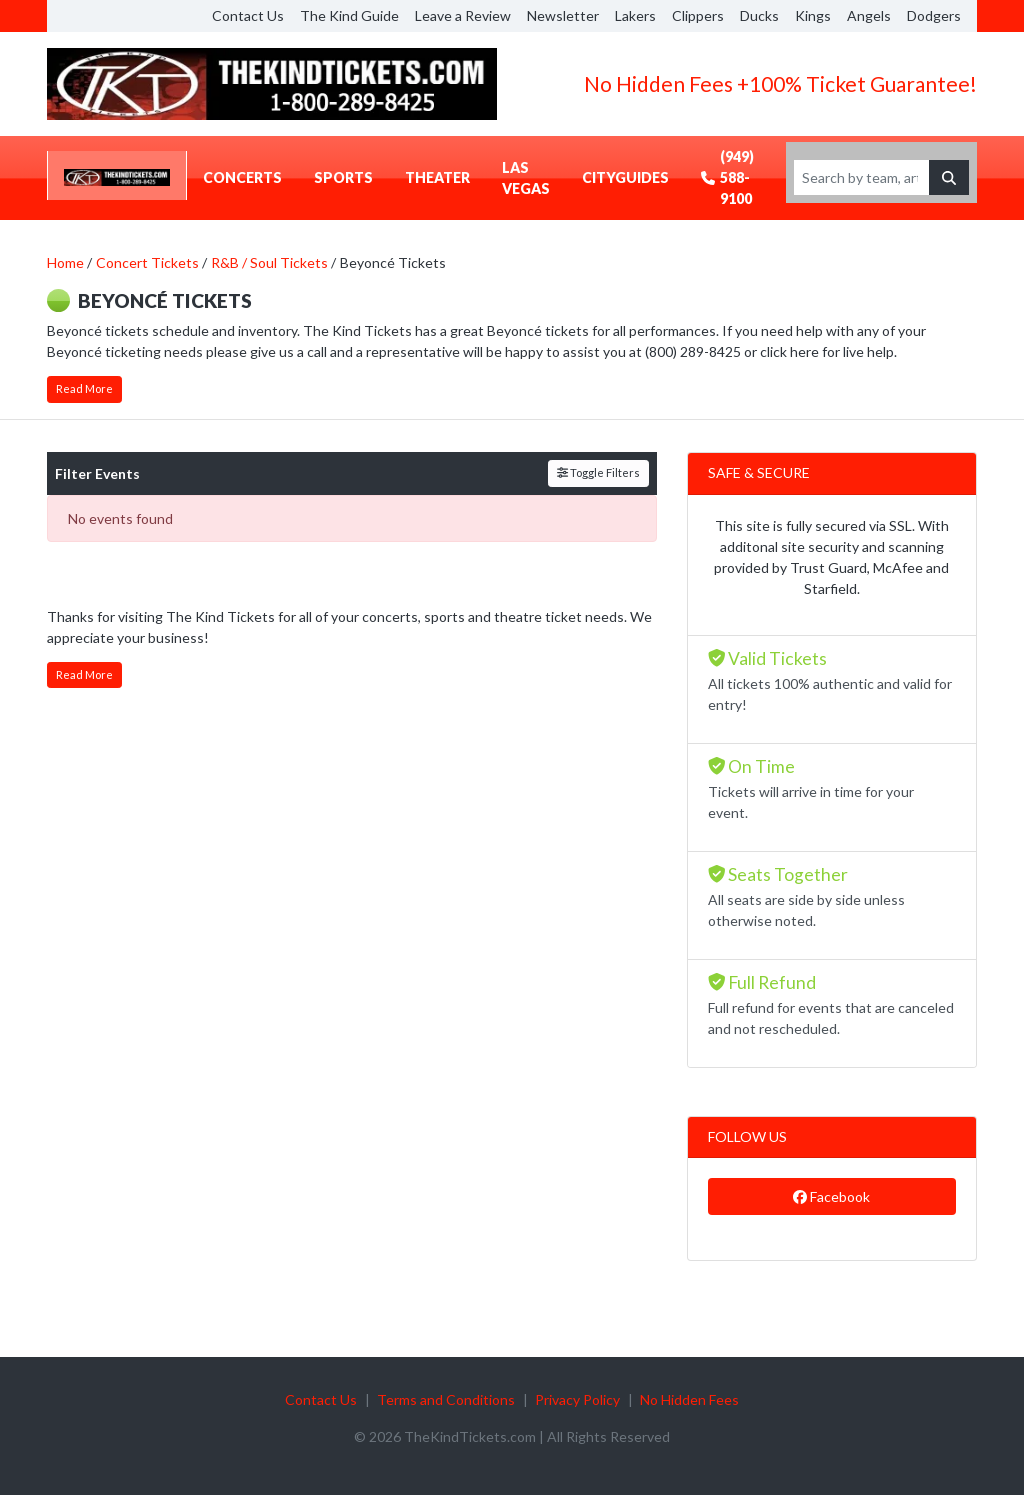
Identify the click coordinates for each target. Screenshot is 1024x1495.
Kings (813, 15)
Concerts (242, 177)
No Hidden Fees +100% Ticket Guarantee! (780, 83)
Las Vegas (526, 178)
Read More (84, 388)
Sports (343, 177)
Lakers (635, 15)
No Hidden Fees (689, 1399)
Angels (869, 15)
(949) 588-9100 (727, 177)
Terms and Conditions (446, 1399)
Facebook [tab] (831, 1196)
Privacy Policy (577, 1399)
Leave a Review (463, 15)
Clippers (698, 15)
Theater (437, 177)
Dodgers (934, 15)
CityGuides (625, 177)
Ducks (759, 15)
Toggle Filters (598, 472)
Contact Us (248, 15)
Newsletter (563, 15)
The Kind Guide (349, 15)
